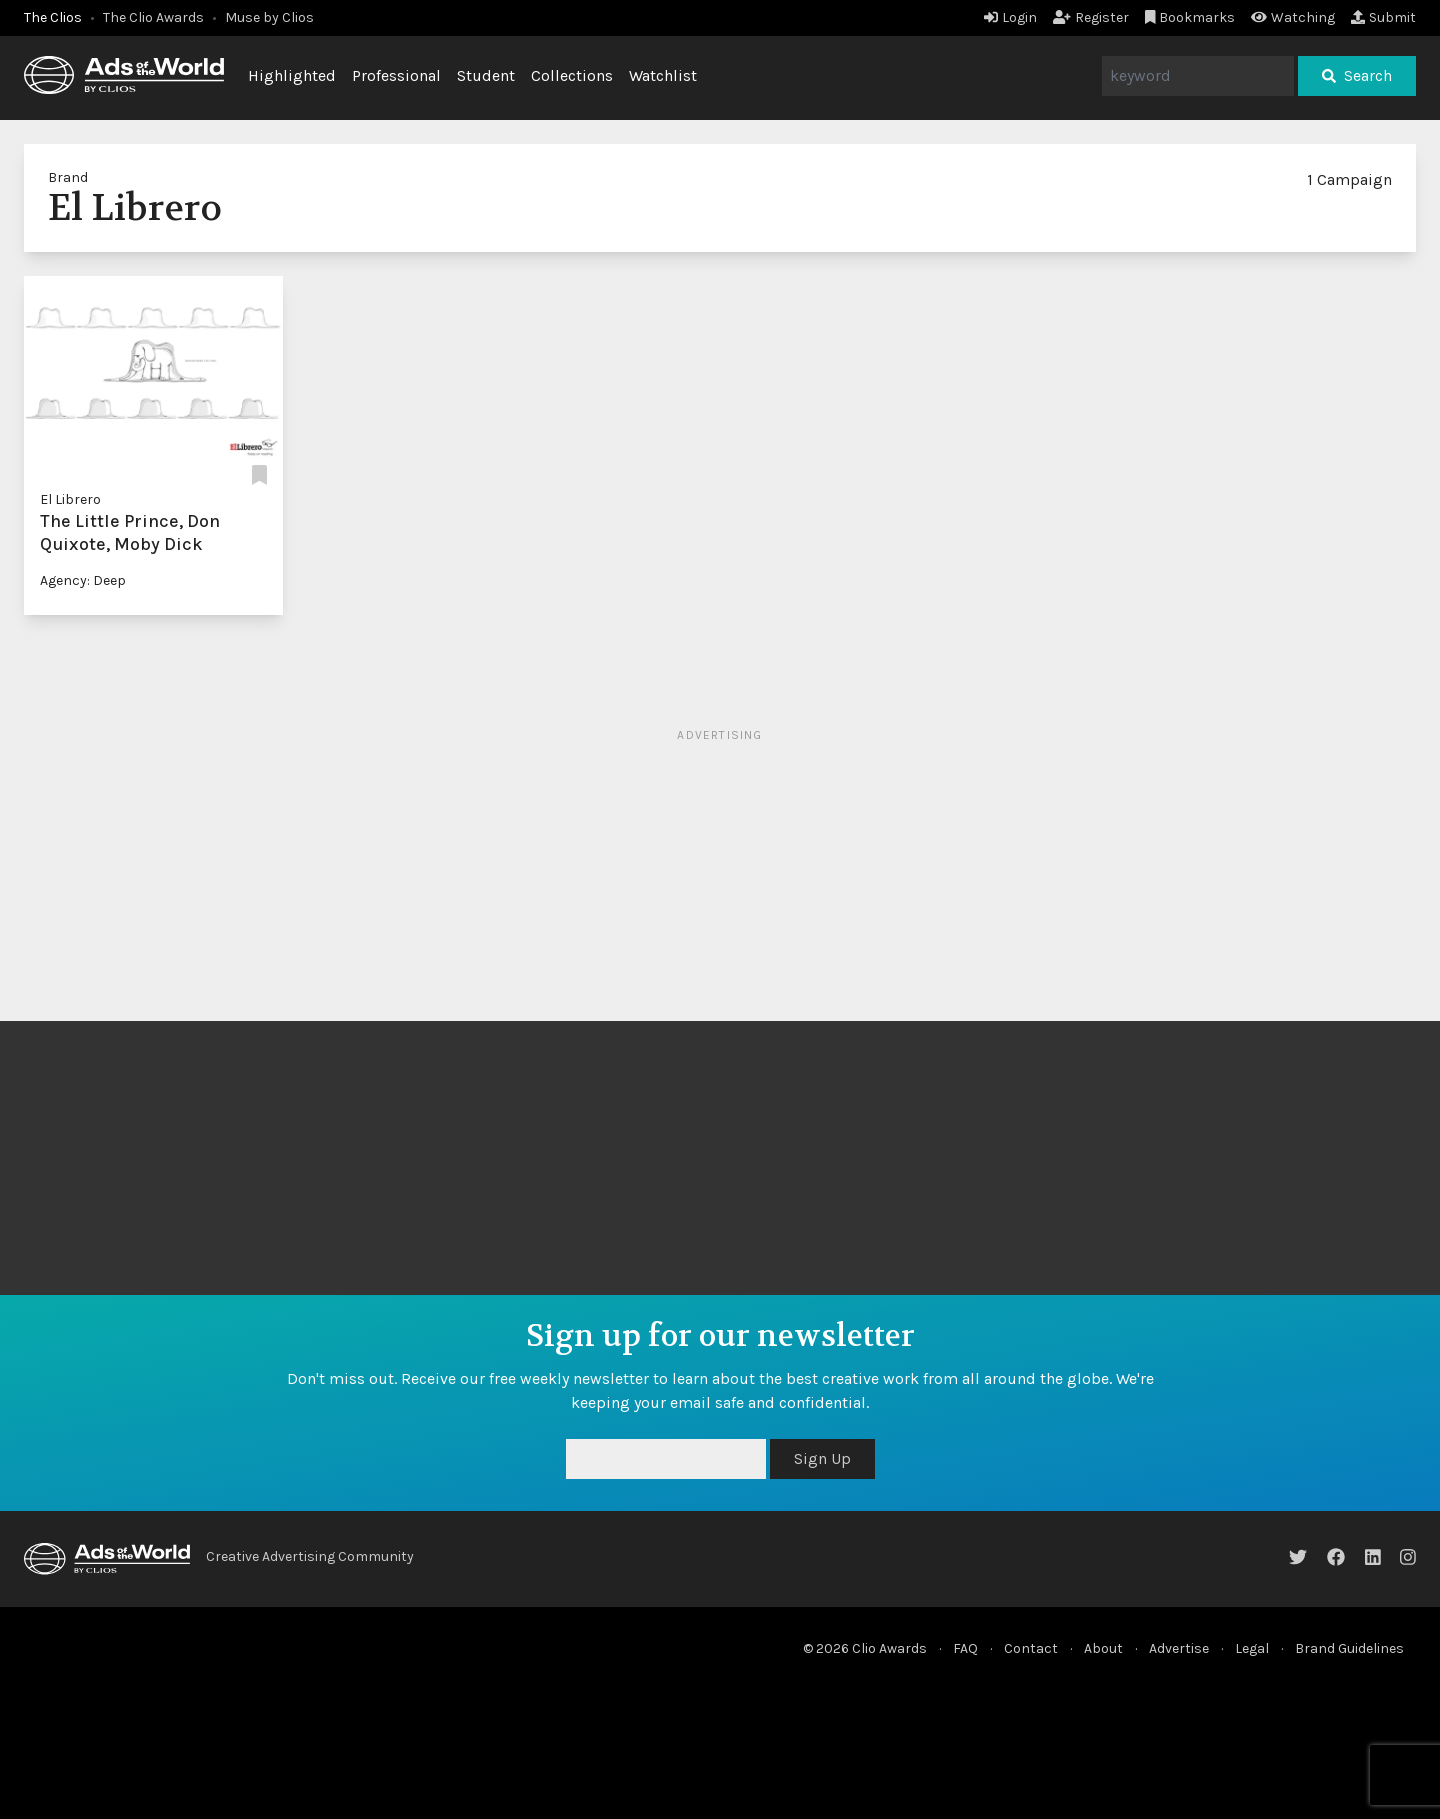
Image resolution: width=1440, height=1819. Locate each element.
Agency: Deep (83, 580)
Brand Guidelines (1349, 1648)
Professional (396, 75)
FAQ (965, 1648)
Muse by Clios (269, 17)
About (1103, 1648)
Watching (1293, 17)
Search (1357, 75)
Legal (1252, 1648)
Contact (1031, 1648)
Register (1091, 17)
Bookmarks (1190, 17)
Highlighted (292, 75)
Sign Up (822, 1458)
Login (1010, 17)
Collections (572, 75)
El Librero (70, 499)
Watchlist (663, 75)
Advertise (1179, 1648)
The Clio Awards (153, 17)
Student (486, 75)
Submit (1383, 17)
